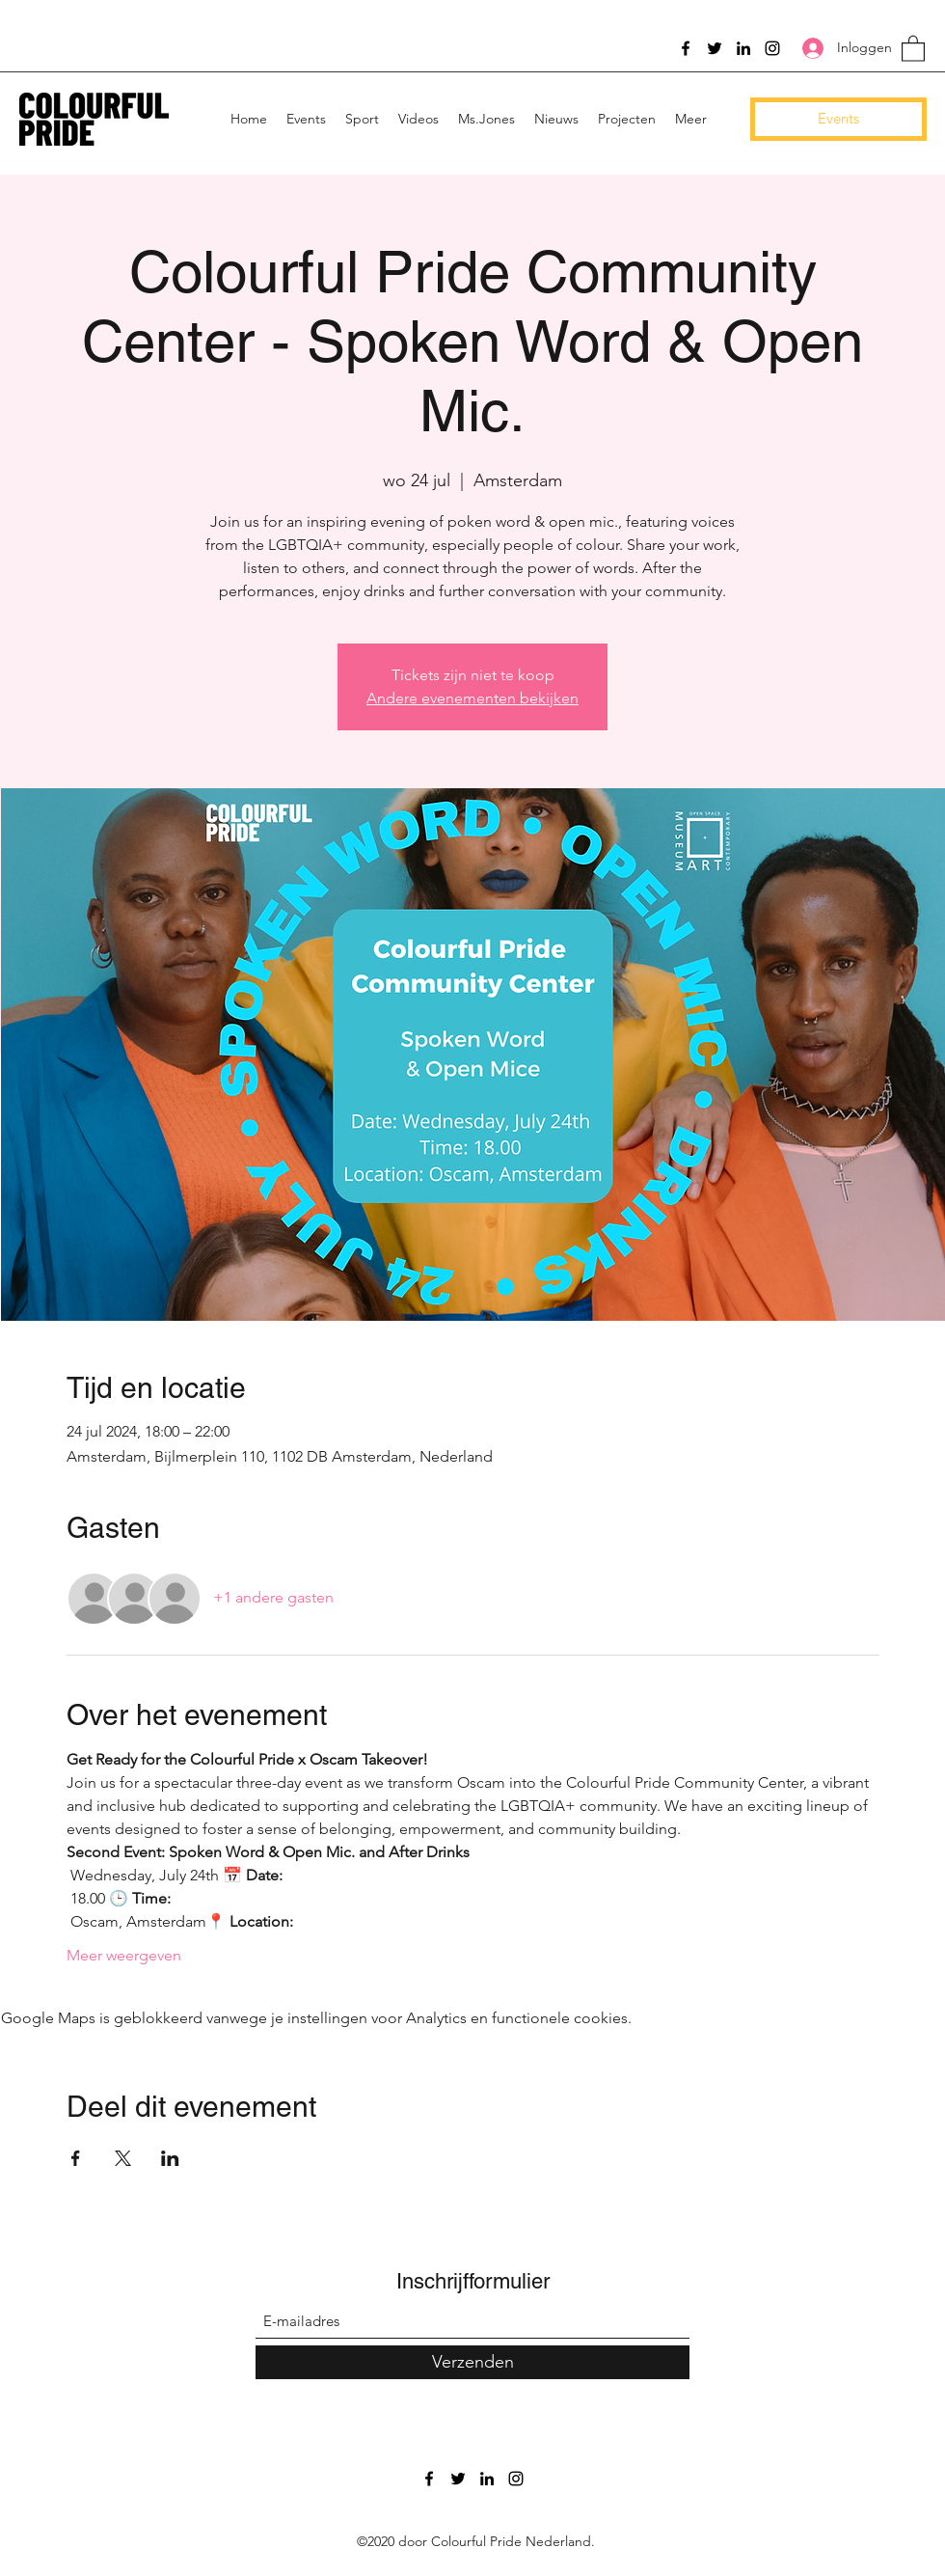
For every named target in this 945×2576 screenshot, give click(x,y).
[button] (913, 48)
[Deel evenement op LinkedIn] (170, 2158)
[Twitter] (714, 48)
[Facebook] (685, 48)
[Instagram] (772, 48)
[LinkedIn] (743, 48)
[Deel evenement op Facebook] (76, 2158)
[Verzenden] (472, 2362)
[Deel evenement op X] (123, 2158)
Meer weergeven (124, 1955)
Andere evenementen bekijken (472, 698)
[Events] (838, 119)
